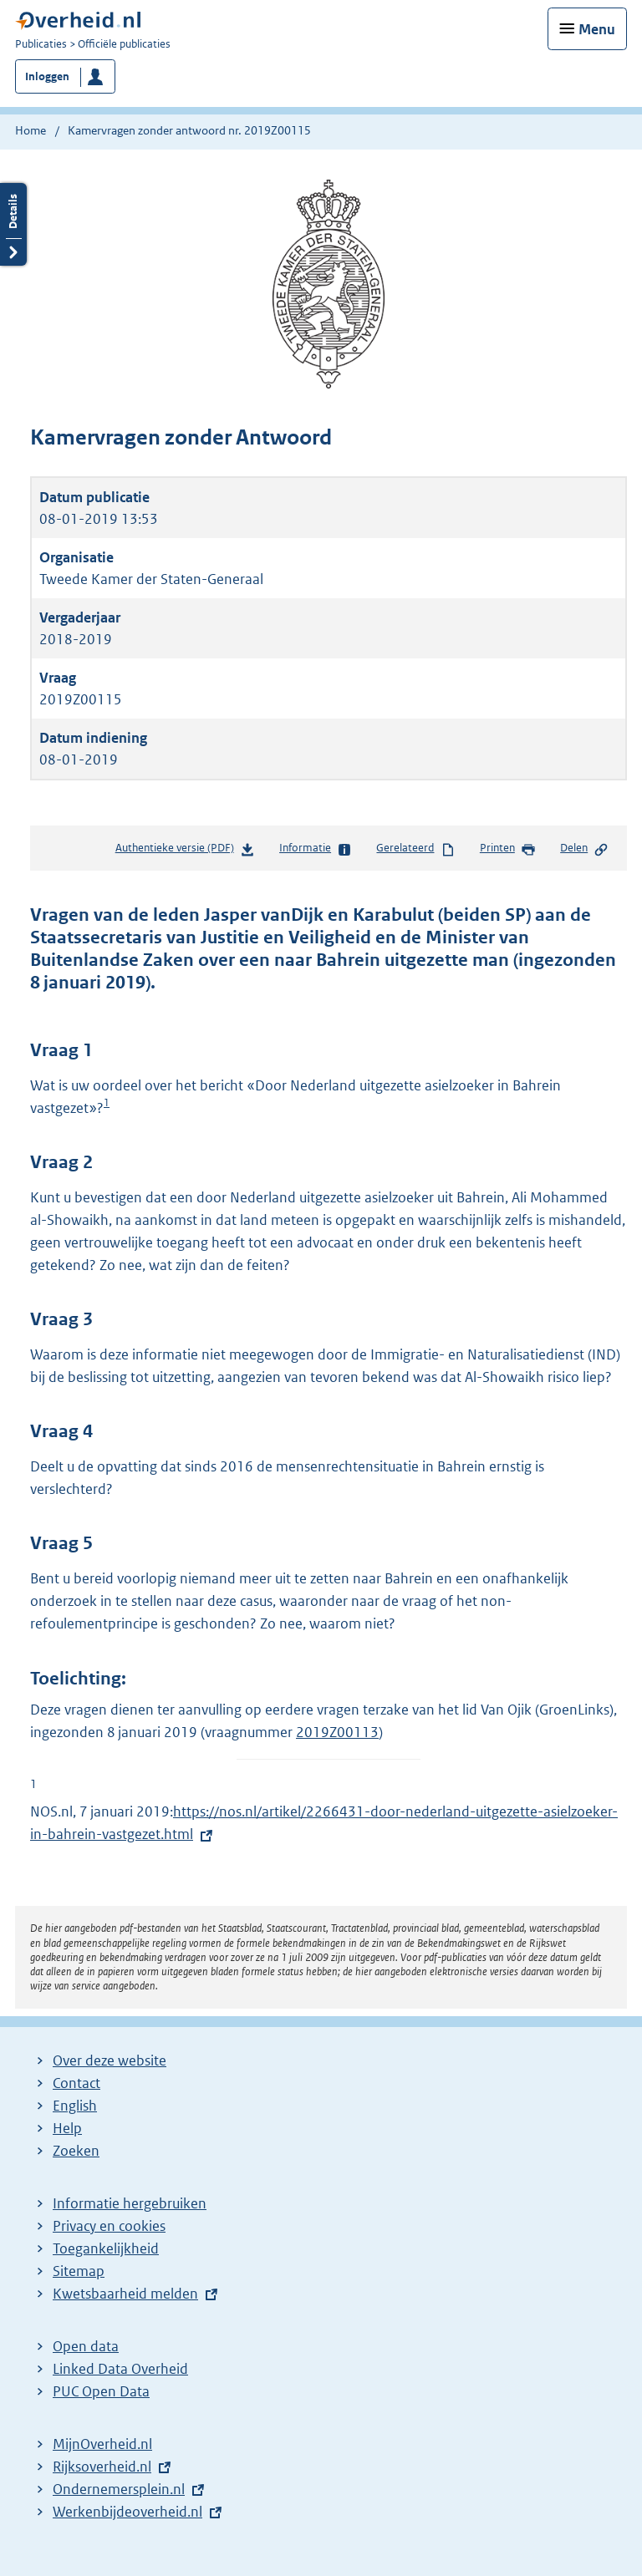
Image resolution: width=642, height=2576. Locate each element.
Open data (86, 2346)
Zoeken (76, 2151)
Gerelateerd (415, 849)
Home (30, 130)
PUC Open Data (101, 2391)
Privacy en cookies (109, 2226)
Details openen (13, 224)
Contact (76, 2083)
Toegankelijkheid (106, 2248)
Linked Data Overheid (120, 2369)
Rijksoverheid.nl (102, 2466)
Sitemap (78, 2271)
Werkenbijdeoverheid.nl (127, 2511)
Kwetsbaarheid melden (125, 2293)
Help (67, 2128)
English (75, 2105)
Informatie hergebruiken (129, 2203)
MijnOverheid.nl (102, 2444)
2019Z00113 (337, 1732)
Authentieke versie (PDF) (185, 851)
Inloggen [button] (47, 76)
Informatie (315, 849)
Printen (508, 849)
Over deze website (109, 2060)
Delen (584, 849)
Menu (596, 29)
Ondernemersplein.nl (119, 2489)
